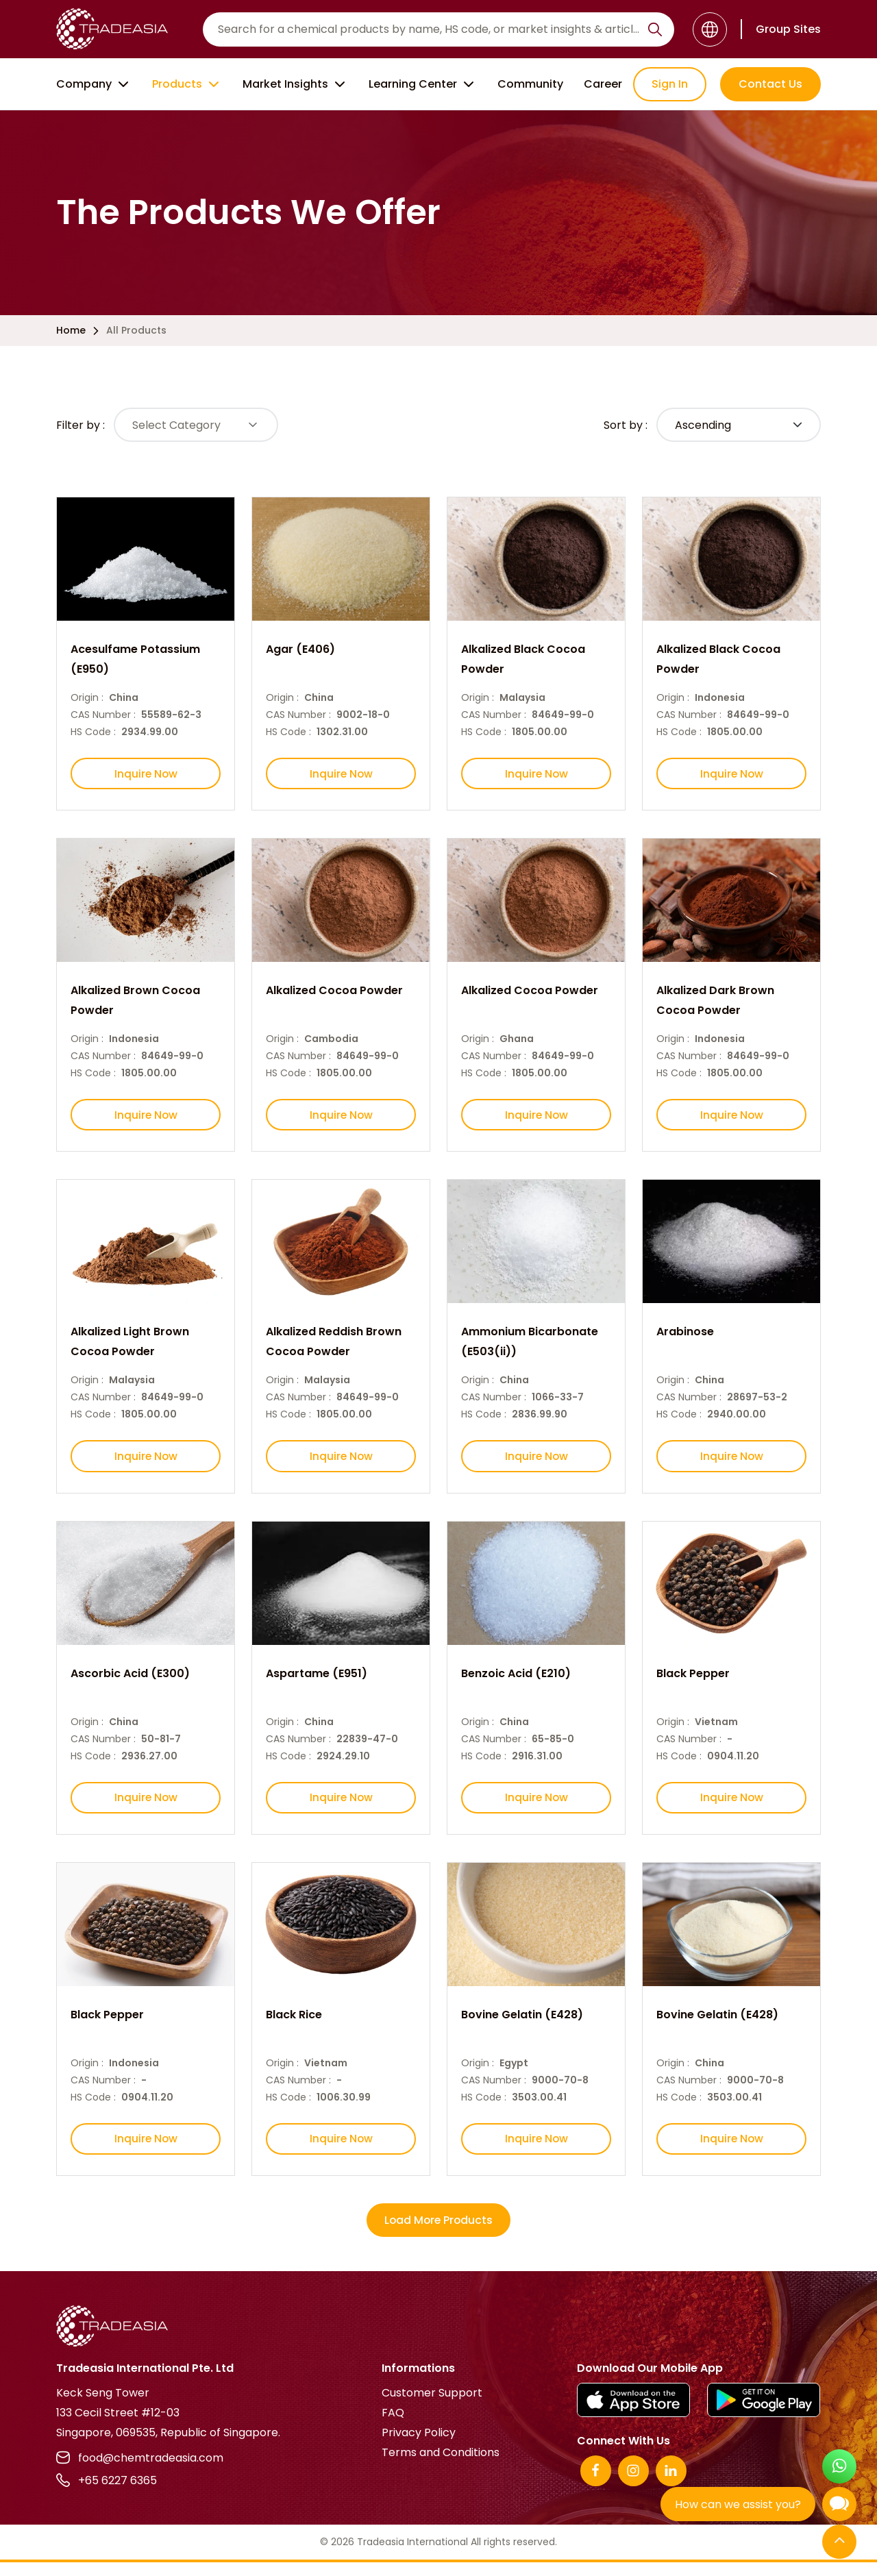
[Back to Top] (839, 2542)
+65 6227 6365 (106, 2494)
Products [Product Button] (187, 84)
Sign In (670, 84)
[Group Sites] (781, 29)
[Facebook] (595, 2484)
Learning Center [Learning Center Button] (423, 84)
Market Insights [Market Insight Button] (295, 84)
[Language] (710, 29)
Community (530, 84)
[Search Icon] (655, 32)
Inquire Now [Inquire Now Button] (146, 775)
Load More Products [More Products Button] (438, 2234)
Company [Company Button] (94, 84)
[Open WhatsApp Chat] (839, 2468)
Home (71, 330)
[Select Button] (196, 425)
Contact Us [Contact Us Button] (770, 84)
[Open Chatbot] (839, 2507)
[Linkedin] (671, 2484)
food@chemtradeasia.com (139, 2471)
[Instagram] (633, 2484)
